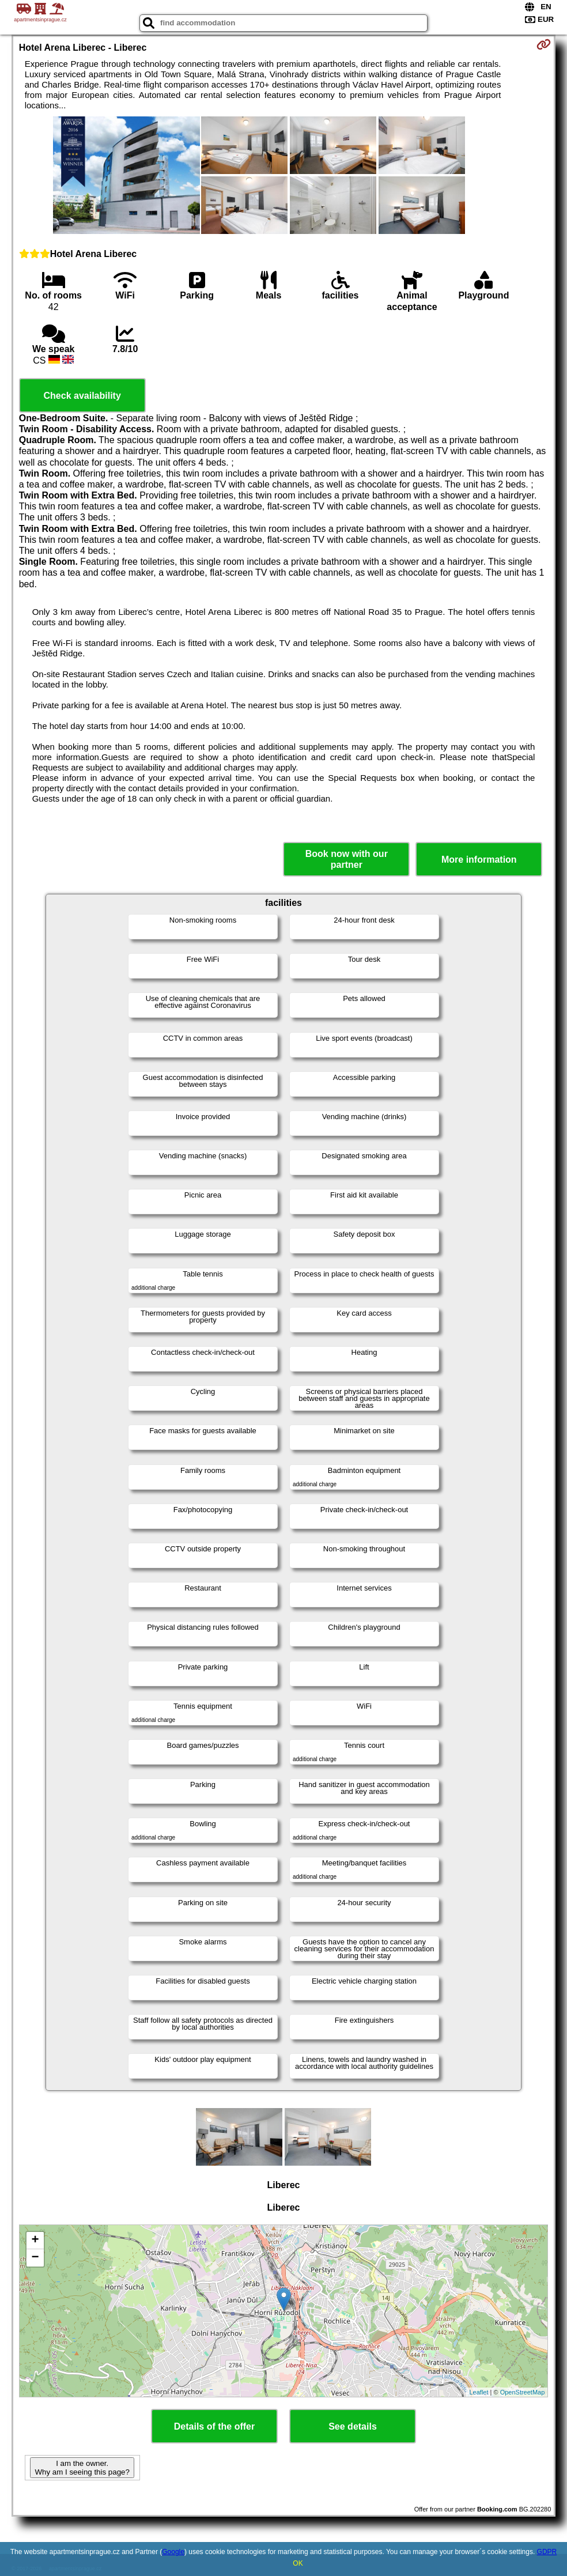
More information (479, 859)
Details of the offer (214, 2426)
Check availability (82, 396)
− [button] (35, 2258)
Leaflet (478, 2392)
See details (352, 2426)
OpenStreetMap (522, 2392)
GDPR (547, 2552)
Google (173, 2552)
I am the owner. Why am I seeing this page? (82, 2467)
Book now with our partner (346, 859)
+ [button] (35, 2240)
